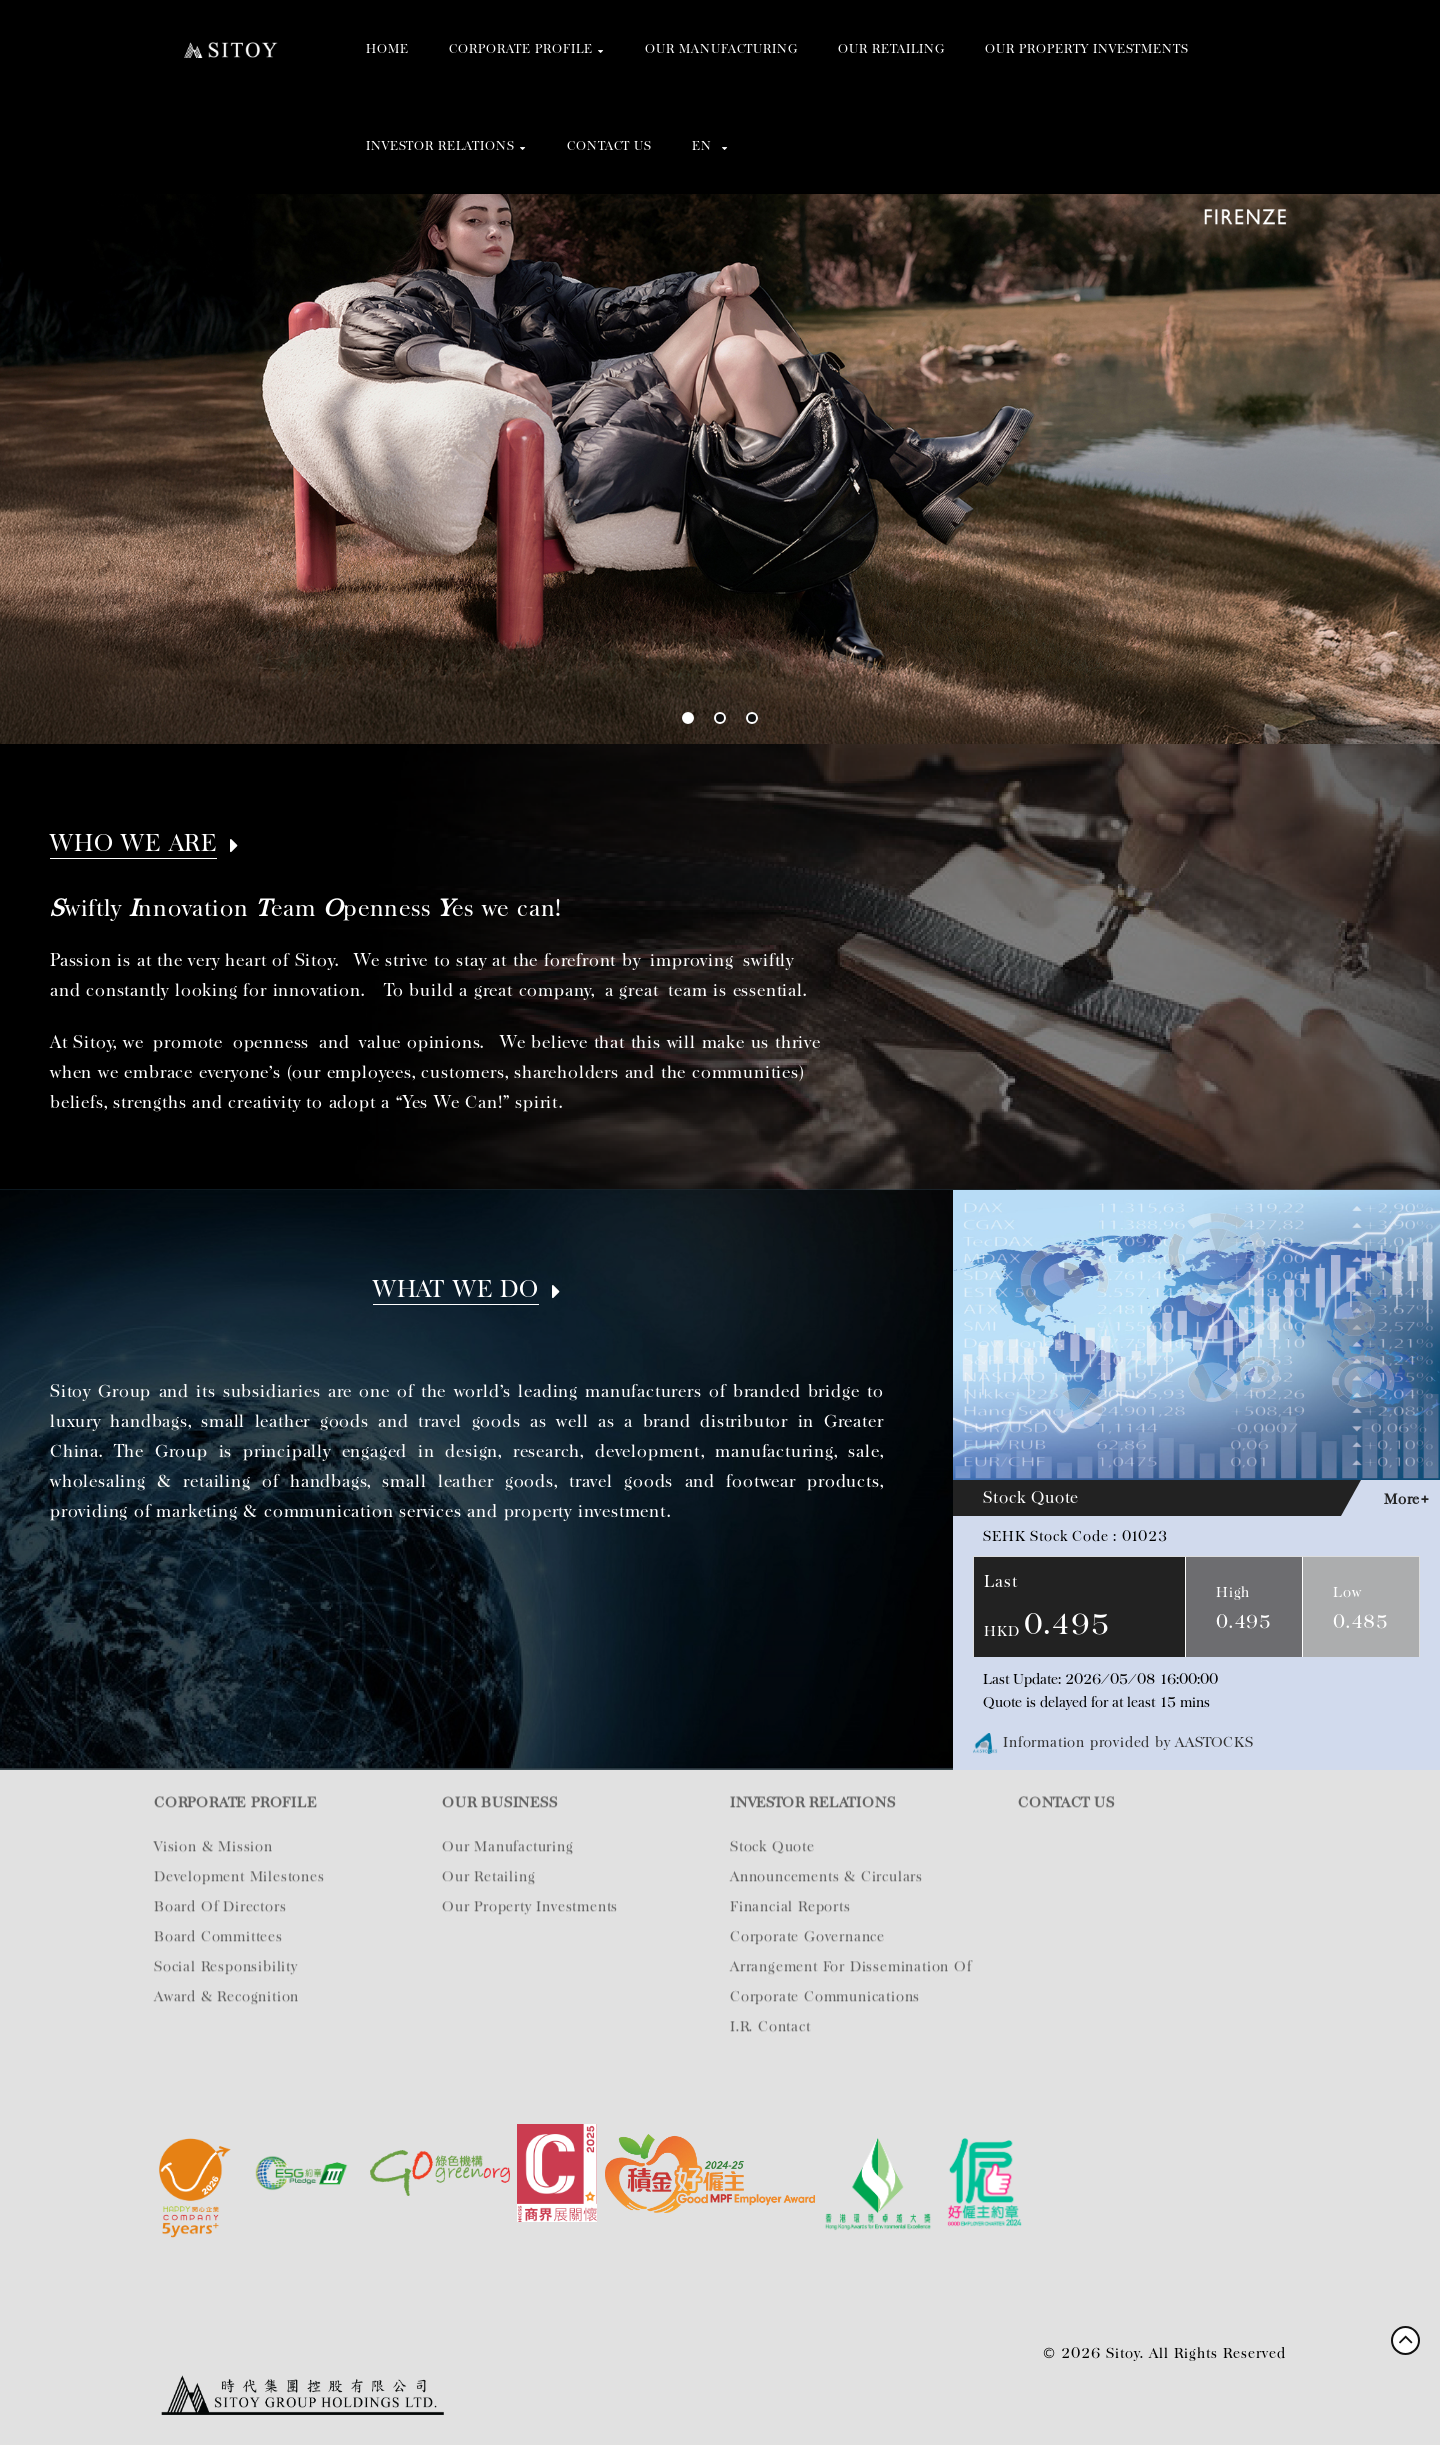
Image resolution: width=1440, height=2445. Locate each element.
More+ (1407, 1499)
